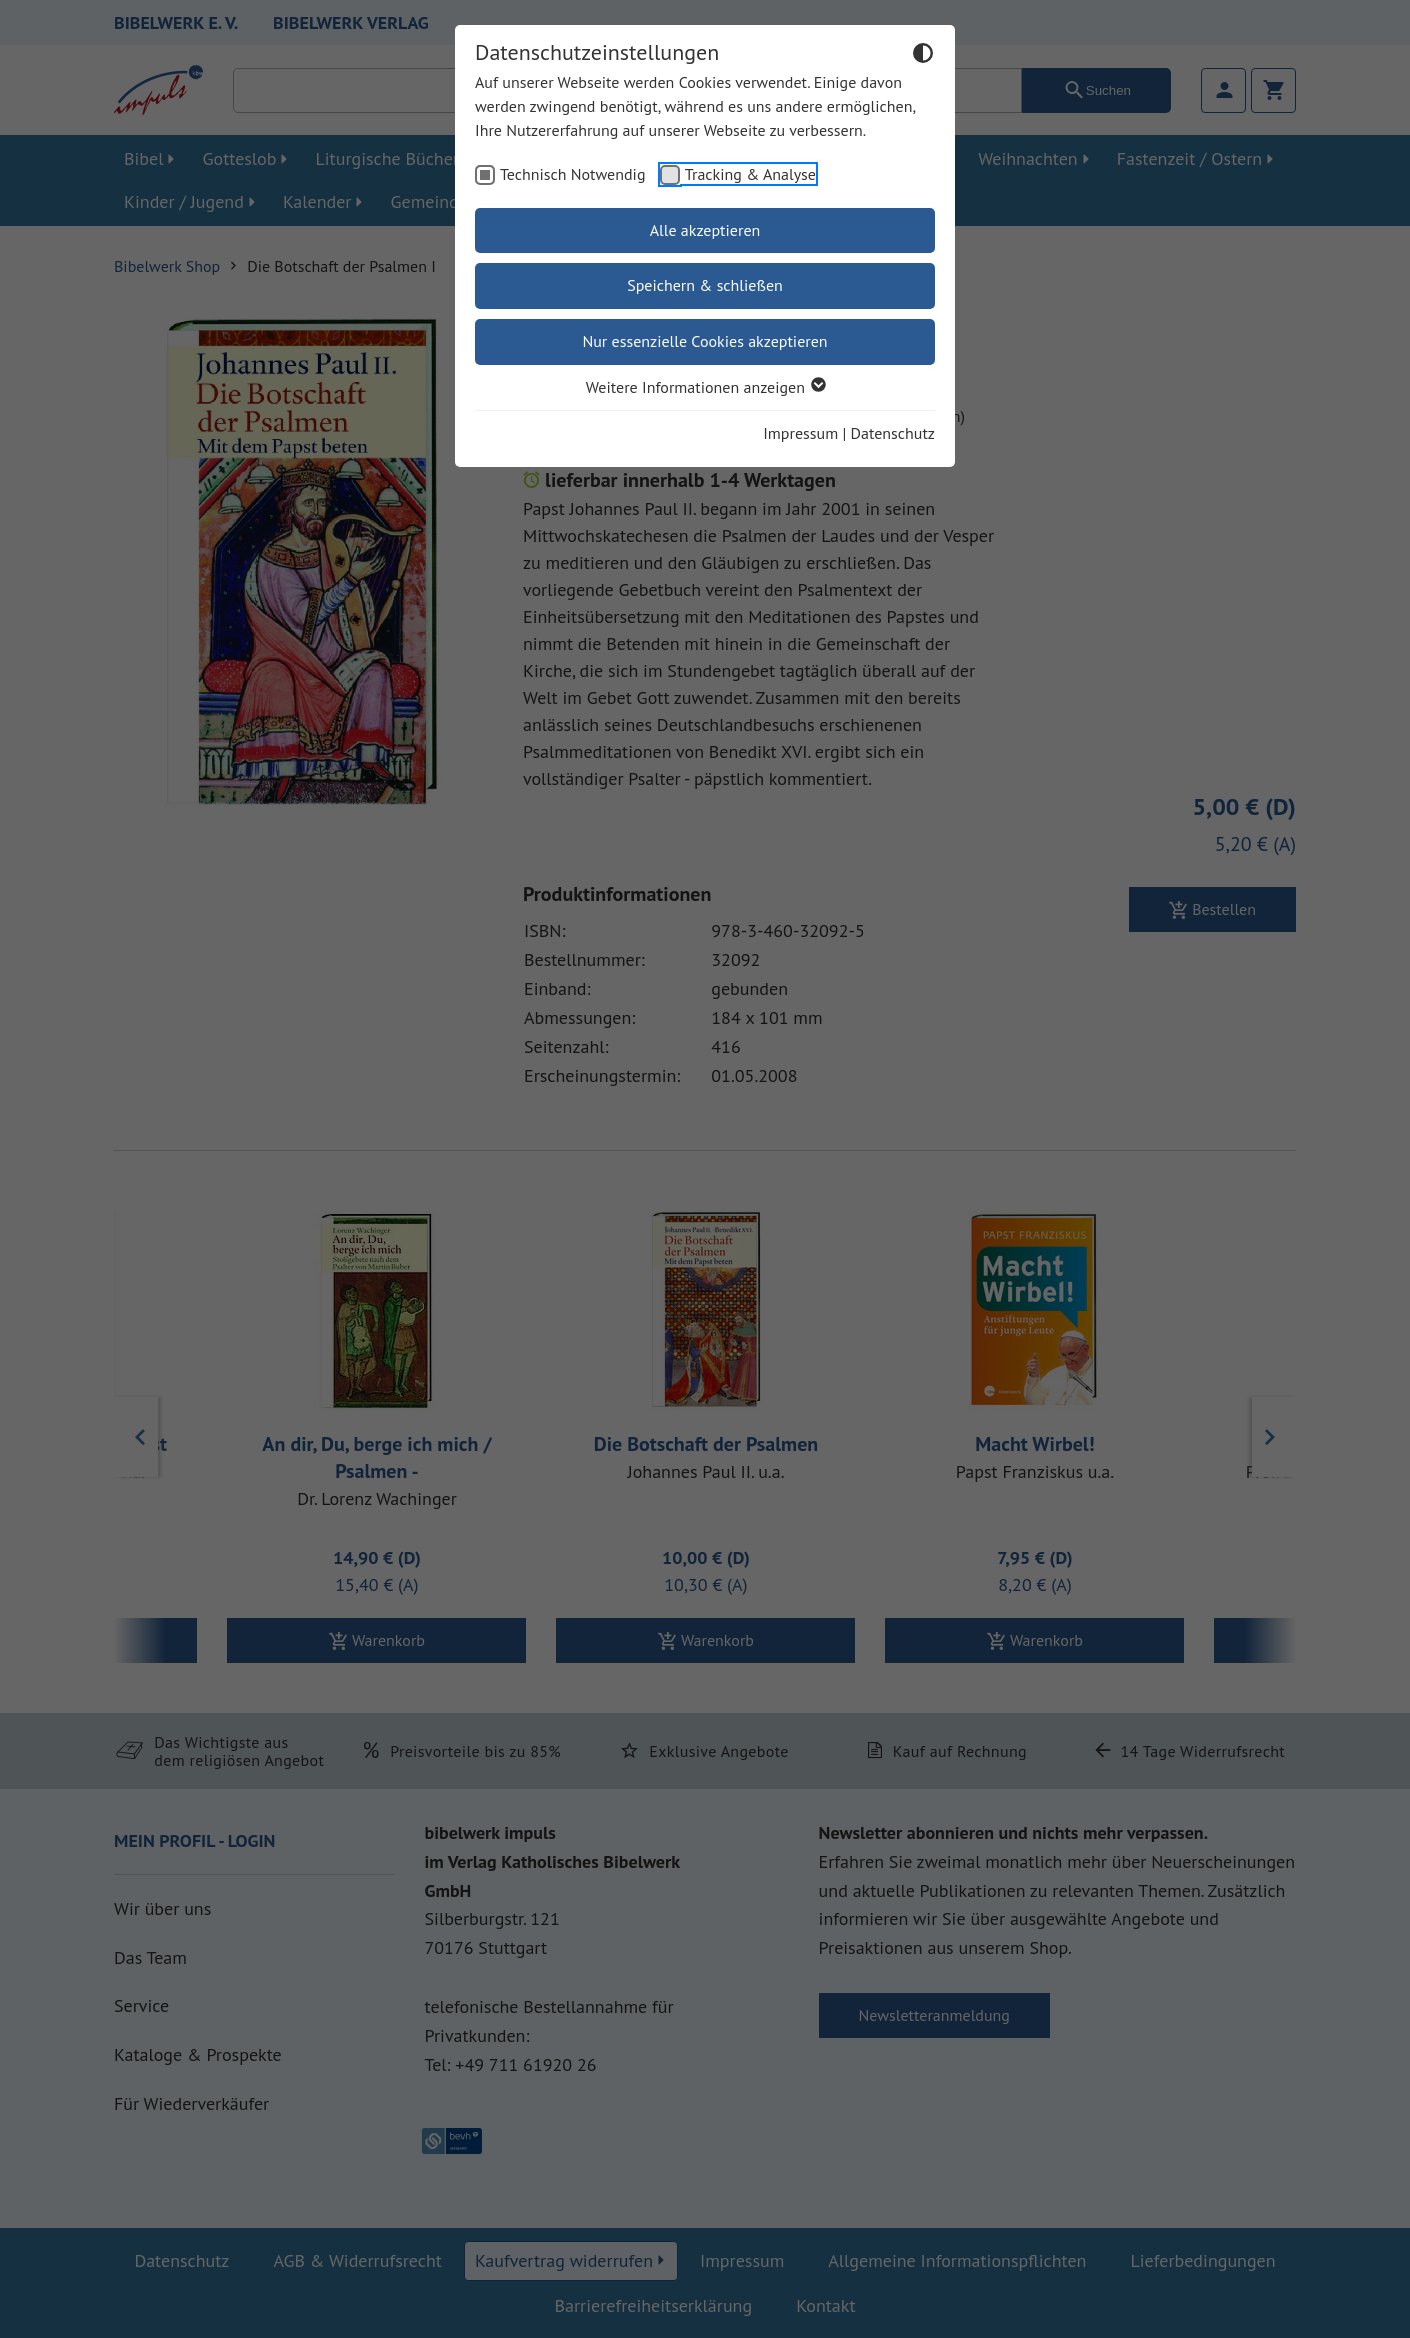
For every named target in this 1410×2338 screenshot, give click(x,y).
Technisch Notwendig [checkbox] (573, 174)
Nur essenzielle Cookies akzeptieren (704, 341)
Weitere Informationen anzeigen (705, 387)
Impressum (800, 433)
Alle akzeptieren (705, 230)
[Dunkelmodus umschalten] (923, 56)
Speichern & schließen (705, 285)
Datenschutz (893, 433)
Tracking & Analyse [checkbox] (750, 174)
